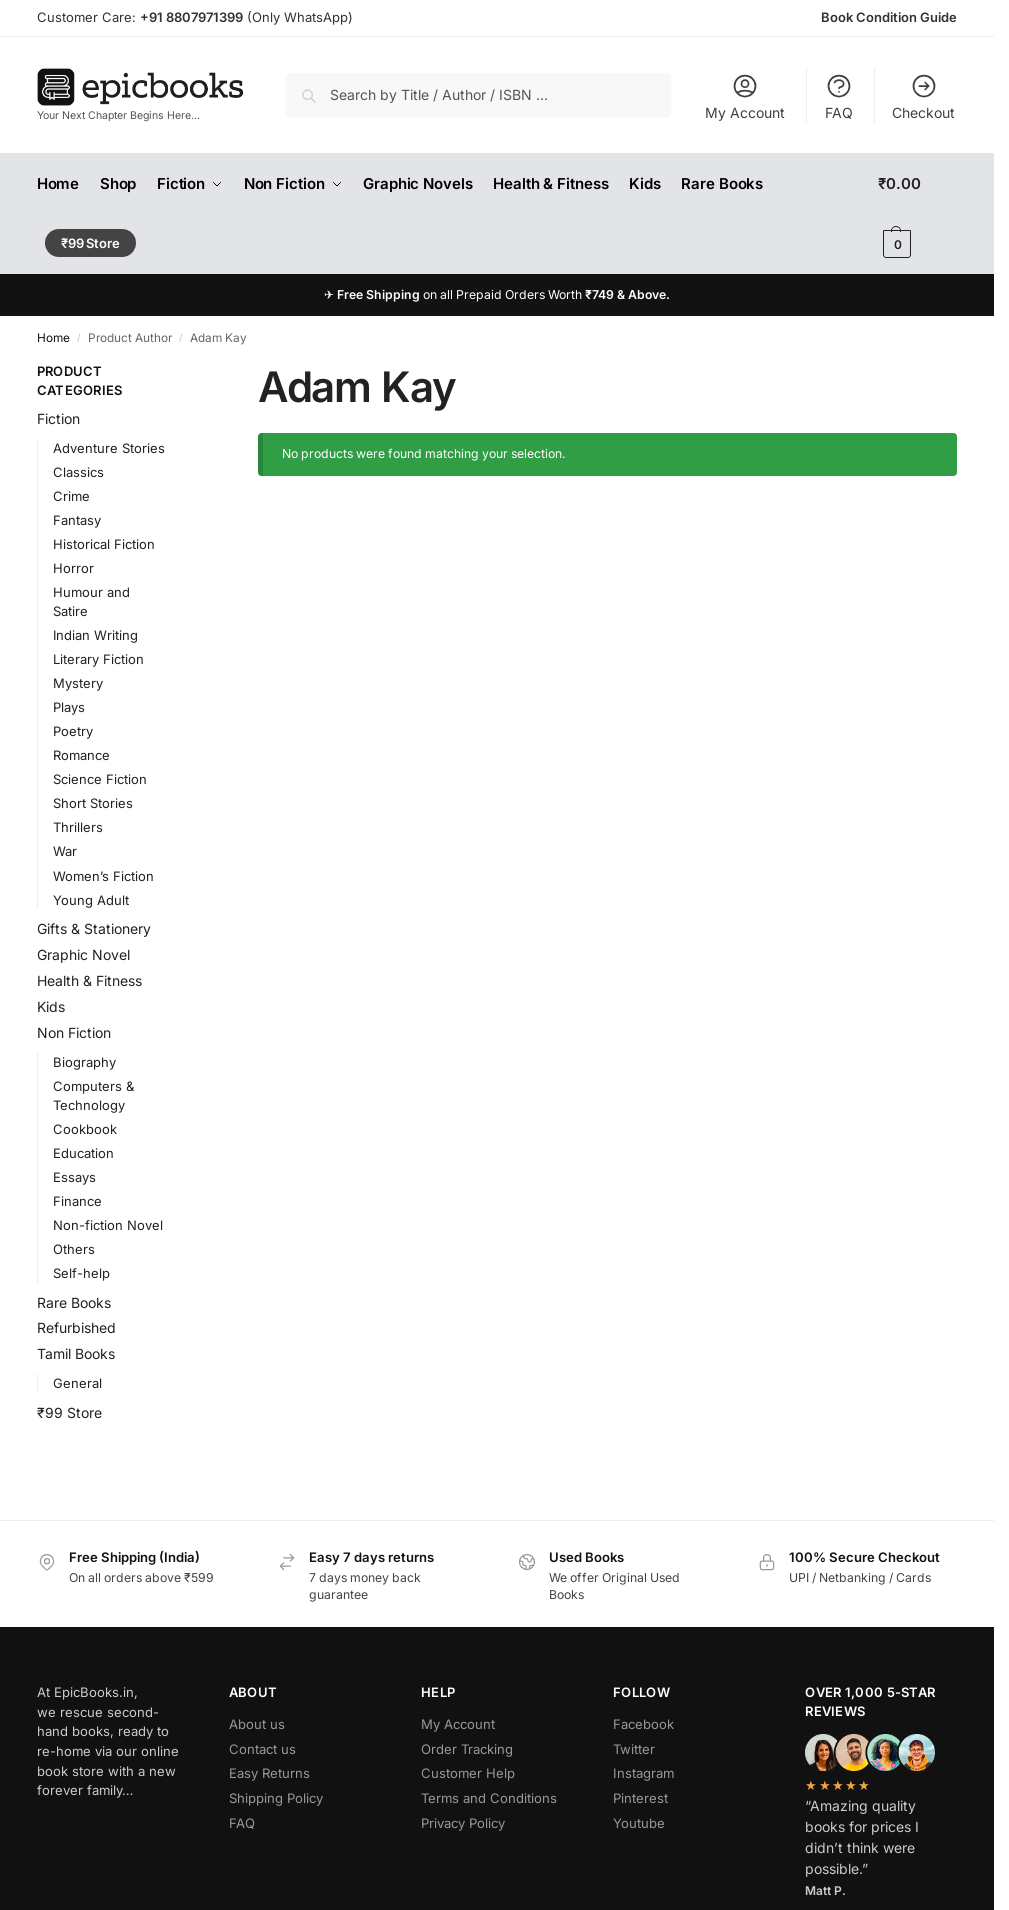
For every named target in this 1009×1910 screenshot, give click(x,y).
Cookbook (85, 1129)
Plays (69, 707)
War (65, 851)
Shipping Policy (276, 1798)
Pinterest (640, 1798)
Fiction (58, 418)
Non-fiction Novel (108, 1225)
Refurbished (76, 1327)
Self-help (81, 1273)
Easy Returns (269, 1773)
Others (74, 1249)
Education (83, 1153)
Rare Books (74, 1302)
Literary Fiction (98, 659)
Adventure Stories (109, 448)
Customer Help (468, 1773)
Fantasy (77, 520)
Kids (51, 1006)
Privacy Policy (463, 1823)
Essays (74, 1177)
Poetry (73, 731)
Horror (73, 568)
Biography (84, 1062)
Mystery (78, 683)
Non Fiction (74, 1032)
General (77, 1383)
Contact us (262, 1749)
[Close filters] (199, 372)
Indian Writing (95, 635)
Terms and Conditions (489, 1798)
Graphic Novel (83, 954)
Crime (71, 496)
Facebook (643, 1724)
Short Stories (93, 803)
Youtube (639, 1823)
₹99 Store (69, 1412)
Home (53, 338)
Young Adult (91, 900)
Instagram (643, 1773)
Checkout (923, 96)
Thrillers (78, 827)
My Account (745, 96)
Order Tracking (467, 1749)
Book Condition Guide (889, 17)
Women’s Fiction (103, 876)
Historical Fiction (104, 544)
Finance (77, 1201)
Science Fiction (100, 779)
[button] (917, 214)
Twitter (634, 1749)
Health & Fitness (89, 980)
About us (257, 1724)
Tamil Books (76, 1353)
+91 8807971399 (191, 17)
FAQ (839, 96)
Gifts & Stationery (94, 928)
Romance (81, 755)
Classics (78, 472)
